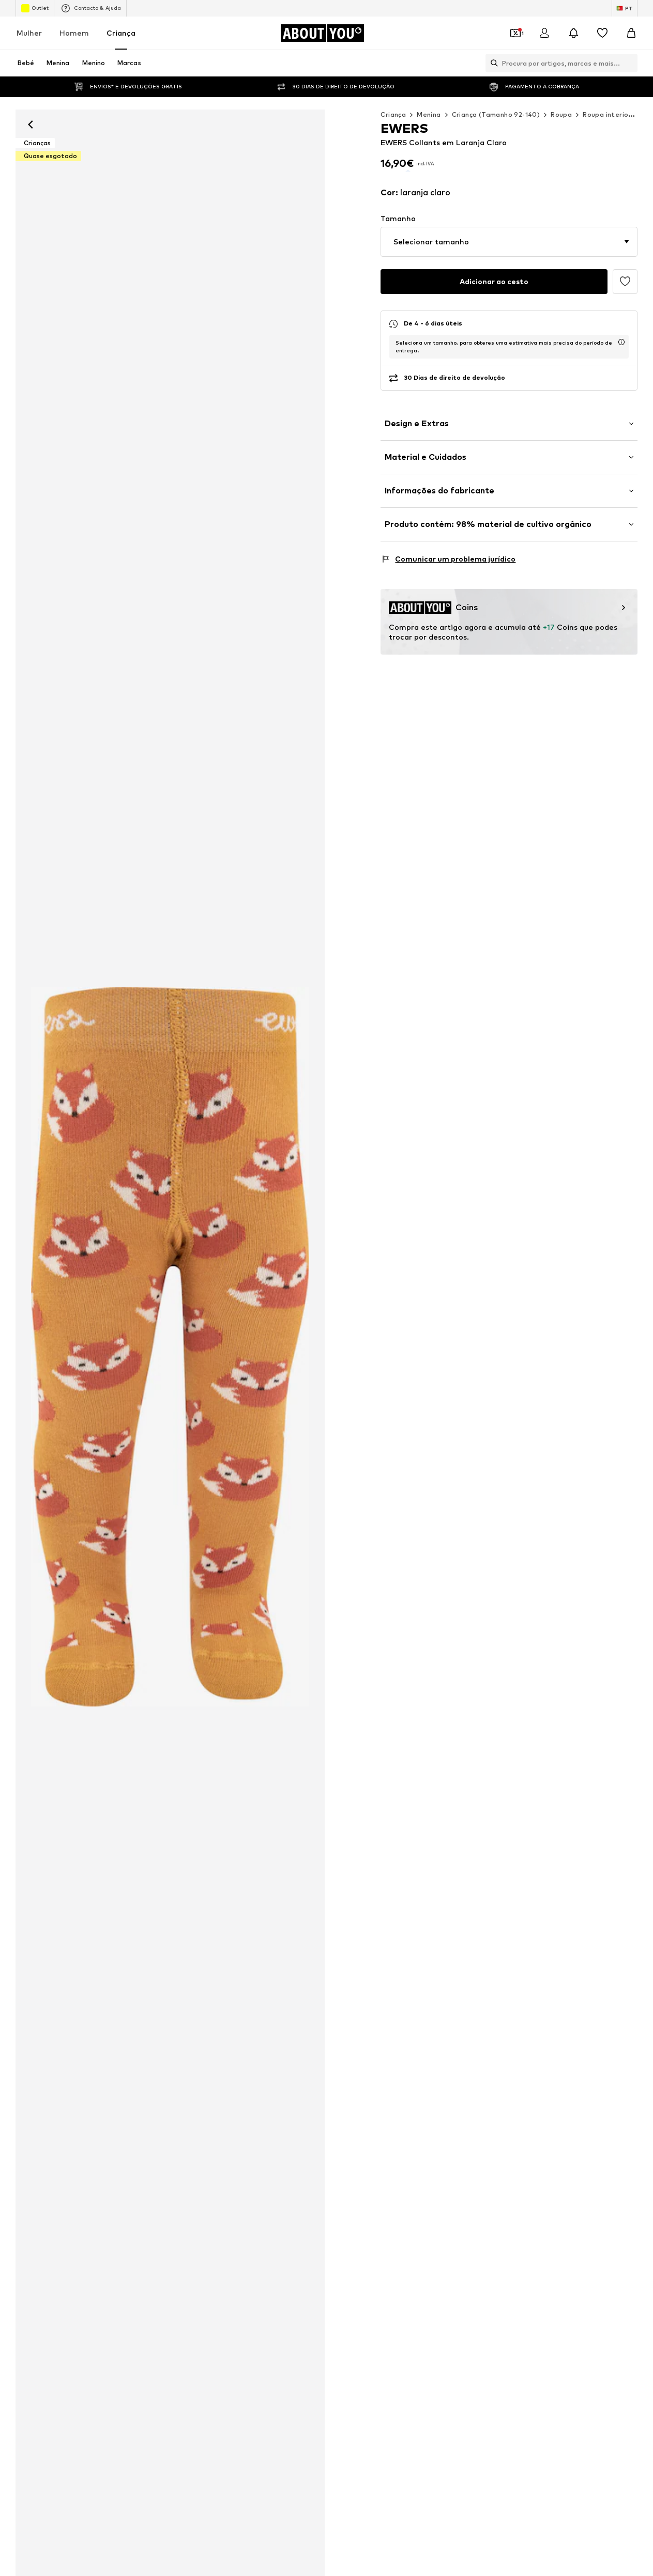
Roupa (561, 114)
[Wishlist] (602, 33)
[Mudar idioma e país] (624, 8)
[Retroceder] (30, 124)
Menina (429, 114)
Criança (121, 32)
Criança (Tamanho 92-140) (496, 114)
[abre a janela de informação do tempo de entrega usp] (621, 340)
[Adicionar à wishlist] (625, 279)
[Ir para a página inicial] (322, 33)
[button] (509, 240)
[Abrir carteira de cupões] (515, 33)
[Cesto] (631, 33)
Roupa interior (607, 114)
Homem (74, 32)
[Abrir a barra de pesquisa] (491, 63)
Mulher (29, 32)
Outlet (35, 8)
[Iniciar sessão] (544, 33)
